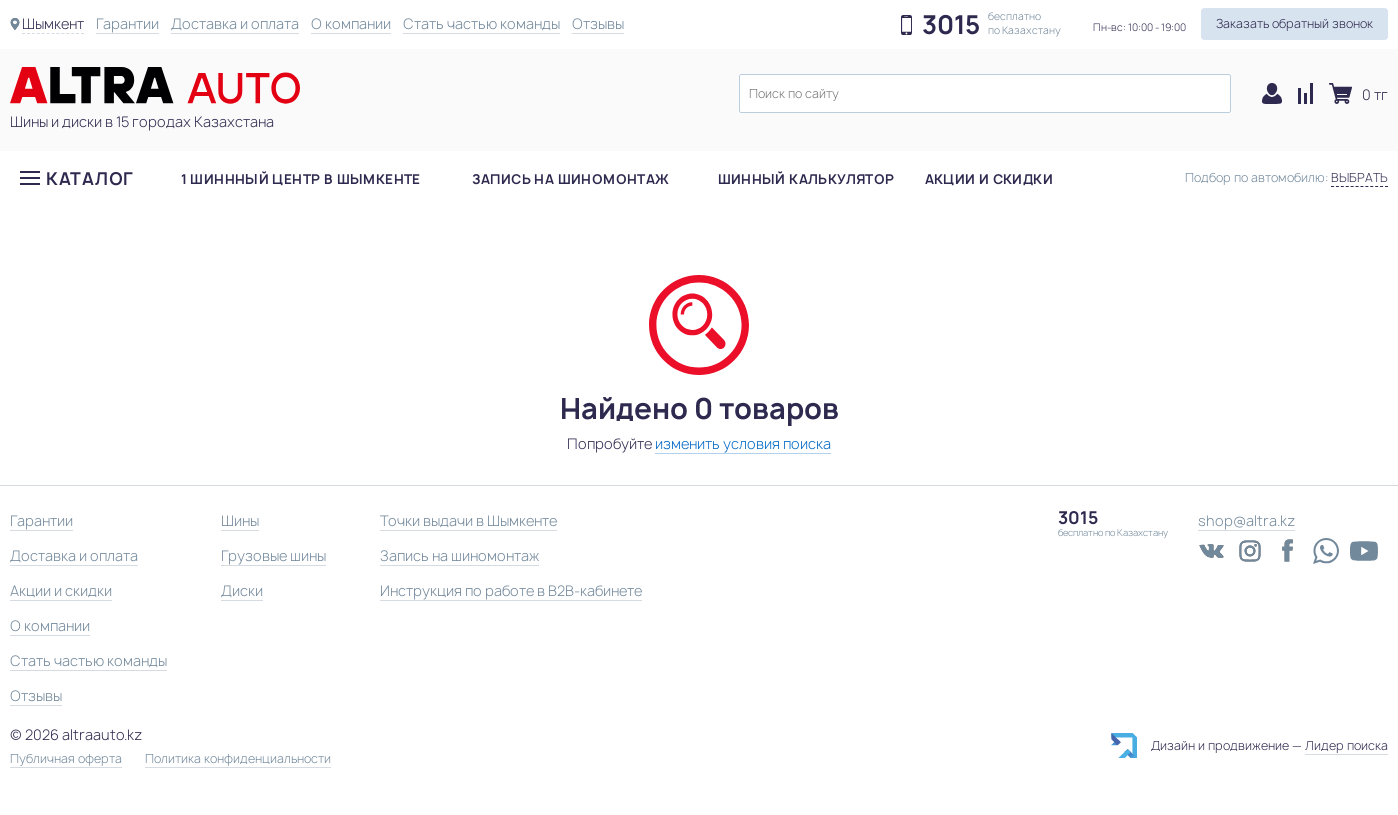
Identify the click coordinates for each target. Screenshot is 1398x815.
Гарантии (127, 23)
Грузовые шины (273, 555)
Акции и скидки (989, 179)
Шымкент (53, 23)
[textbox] (985, 93)
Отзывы (598, 23)
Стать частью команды (481, 23)
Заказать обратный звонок (1294, 23)
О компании (351, 23)
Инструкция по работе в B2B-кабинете (511, 590)
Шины (240, 520)
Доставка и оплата (235, 23)
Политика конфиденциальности (238, 759)
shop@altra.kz (1246, 520)
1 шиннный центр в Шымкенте (301, 179)
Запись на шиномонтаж (571, 179)
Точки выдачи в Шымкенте (468, 520)
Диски (242, 590)
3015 (951, 25)
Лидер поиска (1346, 745)
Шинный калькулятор (806, 179)
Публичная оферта (66, 759)
